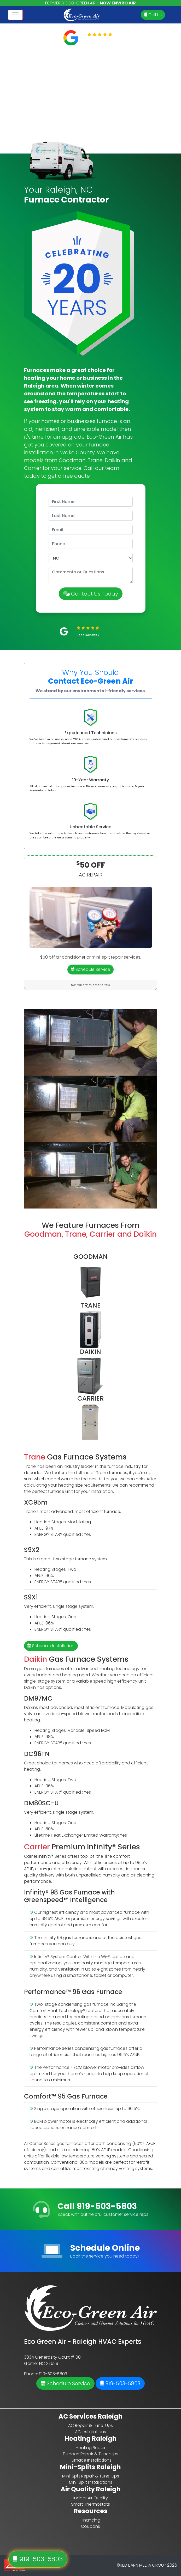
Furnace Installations (91, 2460)
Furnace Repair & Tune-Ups (90, 2454)
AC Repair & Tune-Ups (90, 2425)
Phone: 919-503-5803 (45, 2374)
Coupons (90, 2526)
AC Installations (90, 2432)
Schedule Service (90, 969)
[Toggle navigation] (15, 15)
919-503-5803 (120, 2383)
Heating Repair (91, 2448)
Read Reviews (103, 41)
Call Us (153, 15)
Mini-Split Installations (90, 2482)
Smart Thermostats (90, 2504)
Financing (90, 2520)
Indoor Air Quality (90, 2498)
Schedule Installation (50, 1646)
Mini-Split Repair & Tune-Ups (90, 2476)
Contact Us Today (90, 593)
